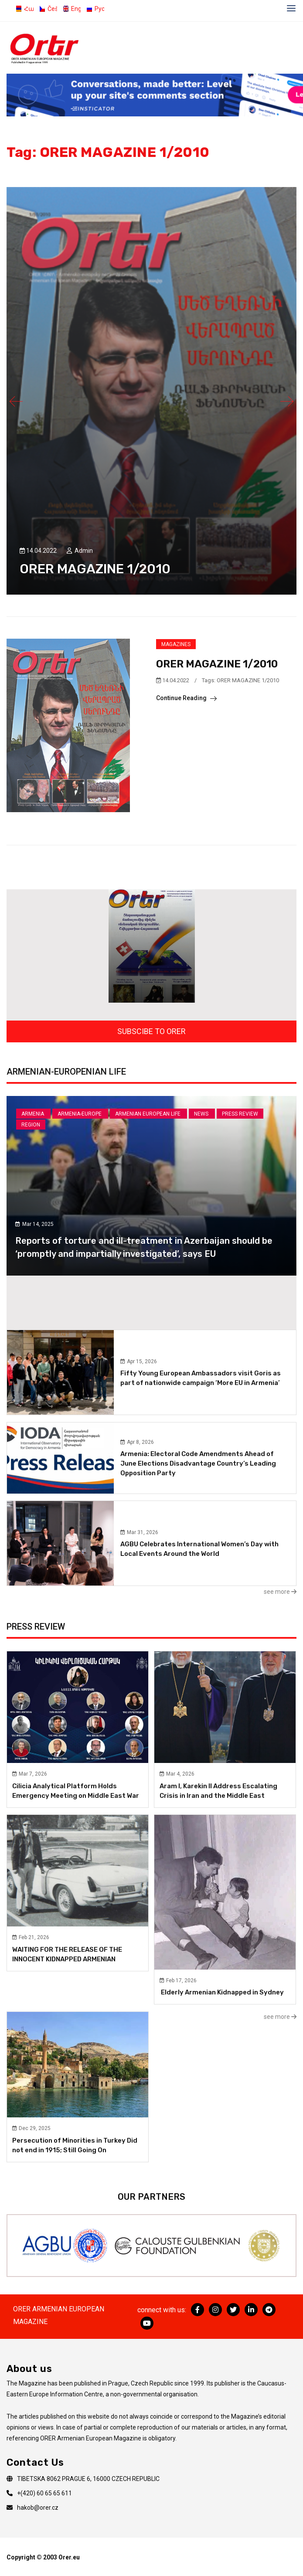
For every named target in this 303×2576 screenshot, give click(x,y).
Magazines (176, 644)
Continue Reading (186, 697)
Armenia (33, 1114)
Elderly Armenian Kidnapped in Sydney (222, 1992)
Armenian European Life (148, 1114)
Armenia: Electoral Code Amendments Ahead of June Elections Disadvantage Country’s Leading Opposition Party (198, 1463)
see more (280, 1591)
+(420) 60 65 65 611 (44, 2493)
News (202, 1114)
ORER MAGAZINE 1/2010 (95, 569)
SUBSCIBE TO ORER (151, 1031)
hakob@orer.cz (37, 2507)
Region (30, 1125)
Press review (240, 1114)
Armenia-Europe (80, 1114)
